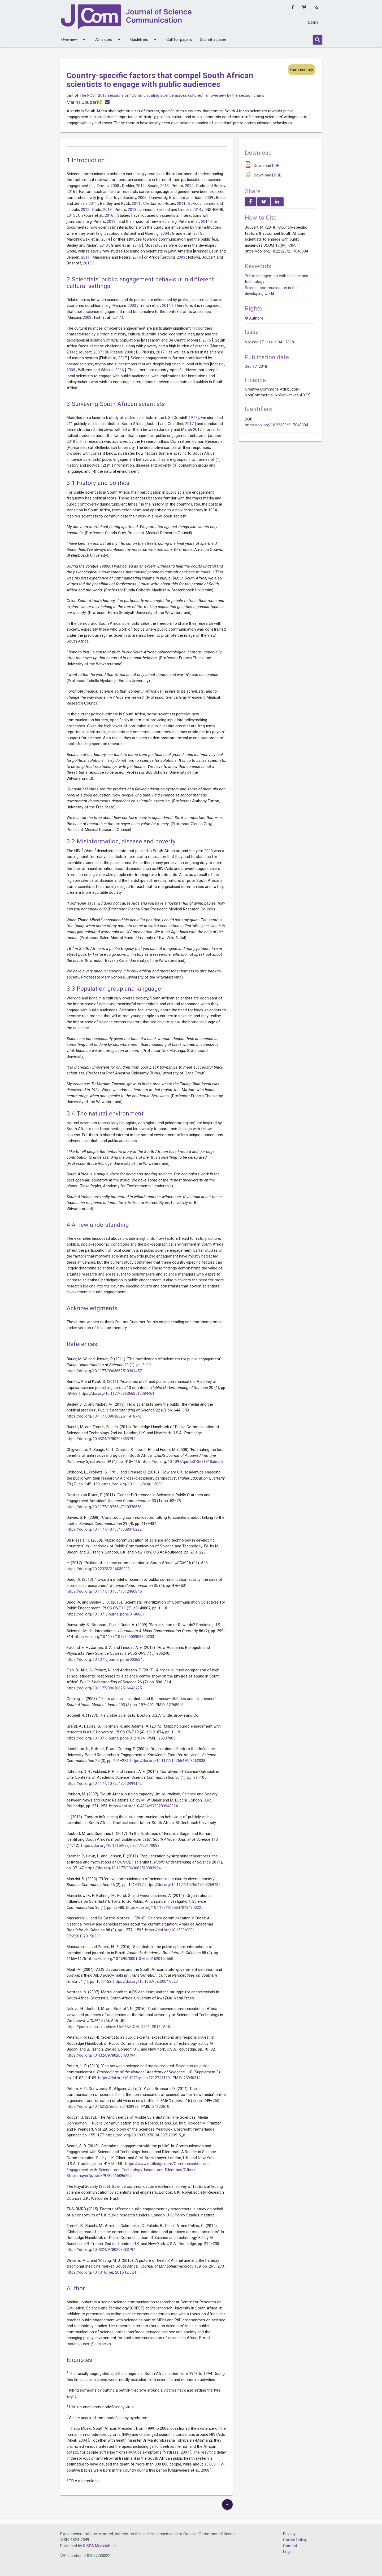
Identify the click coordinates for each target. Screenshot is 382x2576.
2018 (71, 441)
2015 (71, 215)
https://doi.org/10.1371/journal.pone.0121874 (106, 1738)
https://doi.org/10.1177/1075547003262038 (168, 1760)
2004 (165, 233)
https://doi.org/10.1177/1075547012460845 (105, 1591)
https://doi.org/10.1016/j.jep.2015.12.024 (102, 2272)
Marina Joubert (82, 102)
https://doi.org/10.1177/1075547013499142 (105, 1783)
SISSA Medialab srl (99, 2545)
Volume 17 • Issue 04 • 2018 (269, 342)
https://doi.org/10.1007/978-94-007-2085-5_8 (146, 2135)
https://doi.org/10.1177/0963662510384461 (117, 1393)
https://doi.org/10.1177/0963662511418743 (105, 1416)
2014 (189, 185)
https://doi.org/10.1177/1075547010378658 (105, 1506)
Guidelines (144, 39)
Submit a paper (213, 39)
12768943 (176, 1704)
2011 (93, 203)
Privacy (289, 2533)
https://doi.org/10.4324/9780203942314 (144, 1806)
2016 (71, 191)
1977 (193, 417)
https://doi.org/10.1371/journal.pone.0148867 (106, 1614)
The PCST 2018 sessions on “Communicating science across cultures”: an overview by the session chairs (172, 95)
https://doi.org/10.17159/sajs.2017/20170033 (120, 1845)
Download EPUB (267, 175)
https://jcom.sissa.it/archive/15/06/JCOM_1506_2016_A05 (119, 2026)
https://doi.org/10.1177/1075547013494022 (164, 1907)
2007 (98, 352)
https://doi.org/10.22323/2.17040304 (276, 425)
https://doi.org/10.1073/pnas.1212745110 (134, 2077)
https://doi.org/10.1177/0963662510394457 (105, 1371)
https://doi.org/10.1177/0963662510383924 (123, 1868)
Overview (74, 39)
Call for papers (179, 39)
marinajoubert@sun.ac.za (89, 2344)
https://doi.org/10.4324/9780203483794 (101, 1438)
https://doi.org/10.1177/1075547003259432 (183, 1884)
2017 (117, 317)
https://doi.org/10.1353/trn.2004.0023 (146, 1981)
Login (313, 22)
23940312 (193, 2077)
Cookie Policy (295, 2539)
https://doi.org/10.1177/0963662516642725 (105, 1688)
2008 (115, 185)
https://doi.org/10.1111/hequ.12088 (133, 1484)
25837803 (167, 1738)
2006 (142, 197)
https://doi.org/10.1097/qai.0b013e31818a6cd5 (183, 1461)
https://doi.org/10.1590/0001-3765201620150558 (131, 1958)
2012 (141, 185)
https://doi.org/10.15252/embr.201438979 (103, 2106)
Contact (290, 2545)
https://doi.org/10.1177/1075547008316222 (105, 1529)
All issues (108, 39)
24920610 (161, 2106)
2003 (181, 257)
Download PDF (266, 165)
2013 (165, 185)
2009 (209, 197)
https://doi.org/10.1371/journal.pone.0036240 (106, 1659)
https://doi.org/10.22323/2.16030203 (99, 1568)
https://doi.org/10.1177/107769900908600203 (115, 1636)
